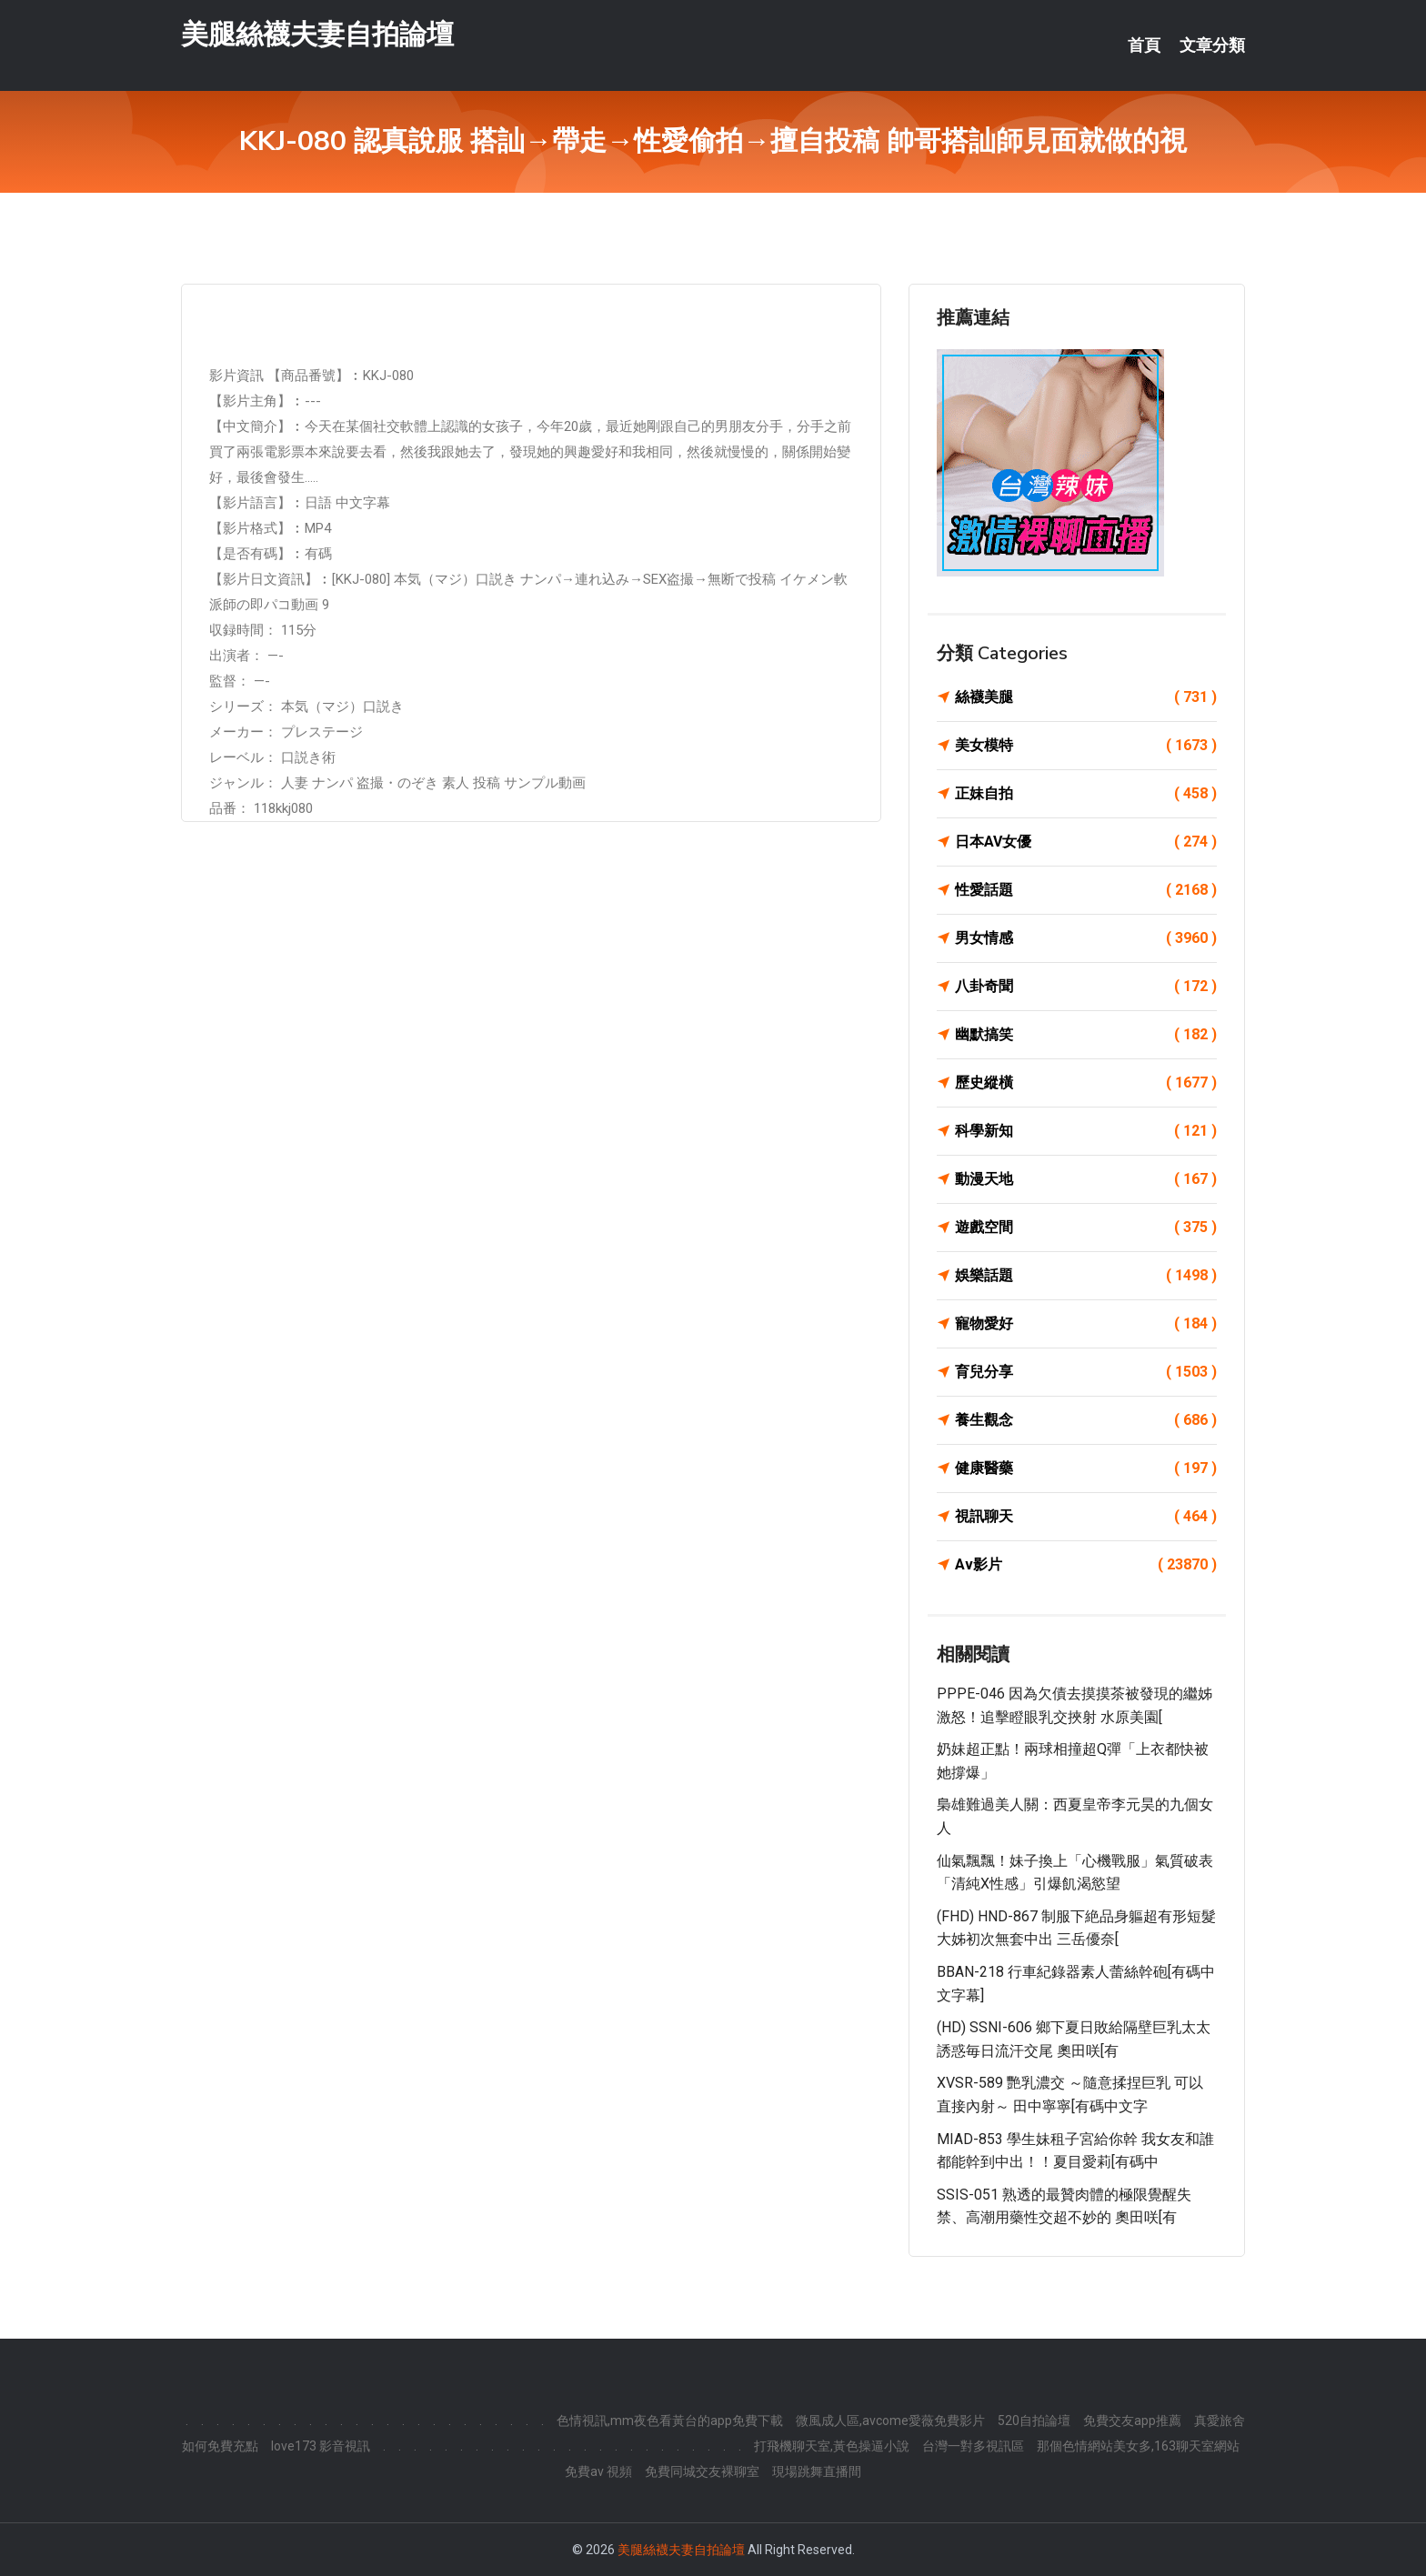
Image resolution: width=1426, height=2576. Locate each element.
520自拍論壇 (1034, 2420)
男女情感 (1086, 938)
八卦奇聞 (1086, 986)
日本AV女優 (1086, 842)
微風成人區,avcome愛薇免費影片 (890, 2420)
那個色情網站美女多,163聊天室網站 (1138, 2446)
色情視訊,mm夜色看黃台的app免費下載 (670, 2420)
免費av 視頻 (598, 2471)
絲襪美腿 (1086, 697)
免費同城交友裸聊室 (702, 2471)
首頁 (1144, 45)
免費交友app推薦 (1132, 2420)
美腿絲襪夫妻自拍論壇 (317, 35)
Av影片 (1086, 1565)
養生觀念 (1086, 1420)
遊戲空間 (1086, 1227)
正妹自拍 (1086, 794)
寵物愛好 (1086, 1324)
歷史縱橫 (1086, 1083)
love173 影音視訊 (320, 2446)
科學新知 (1086, 1131)
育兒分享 (1086, 1372)
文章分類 (1212, 45)
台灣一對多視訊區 (973, 2446)
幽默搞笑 (1086, 1034)
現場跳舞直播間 (816, 2471)
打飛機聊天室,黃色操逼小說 (831, 2446)
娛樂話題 (1086, 1275)
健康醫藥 (1086, 1468)
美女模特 (1086, 745)
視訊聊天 (1086, 1516)
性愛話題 (1086, 890)
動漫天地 (1086, 1179)
